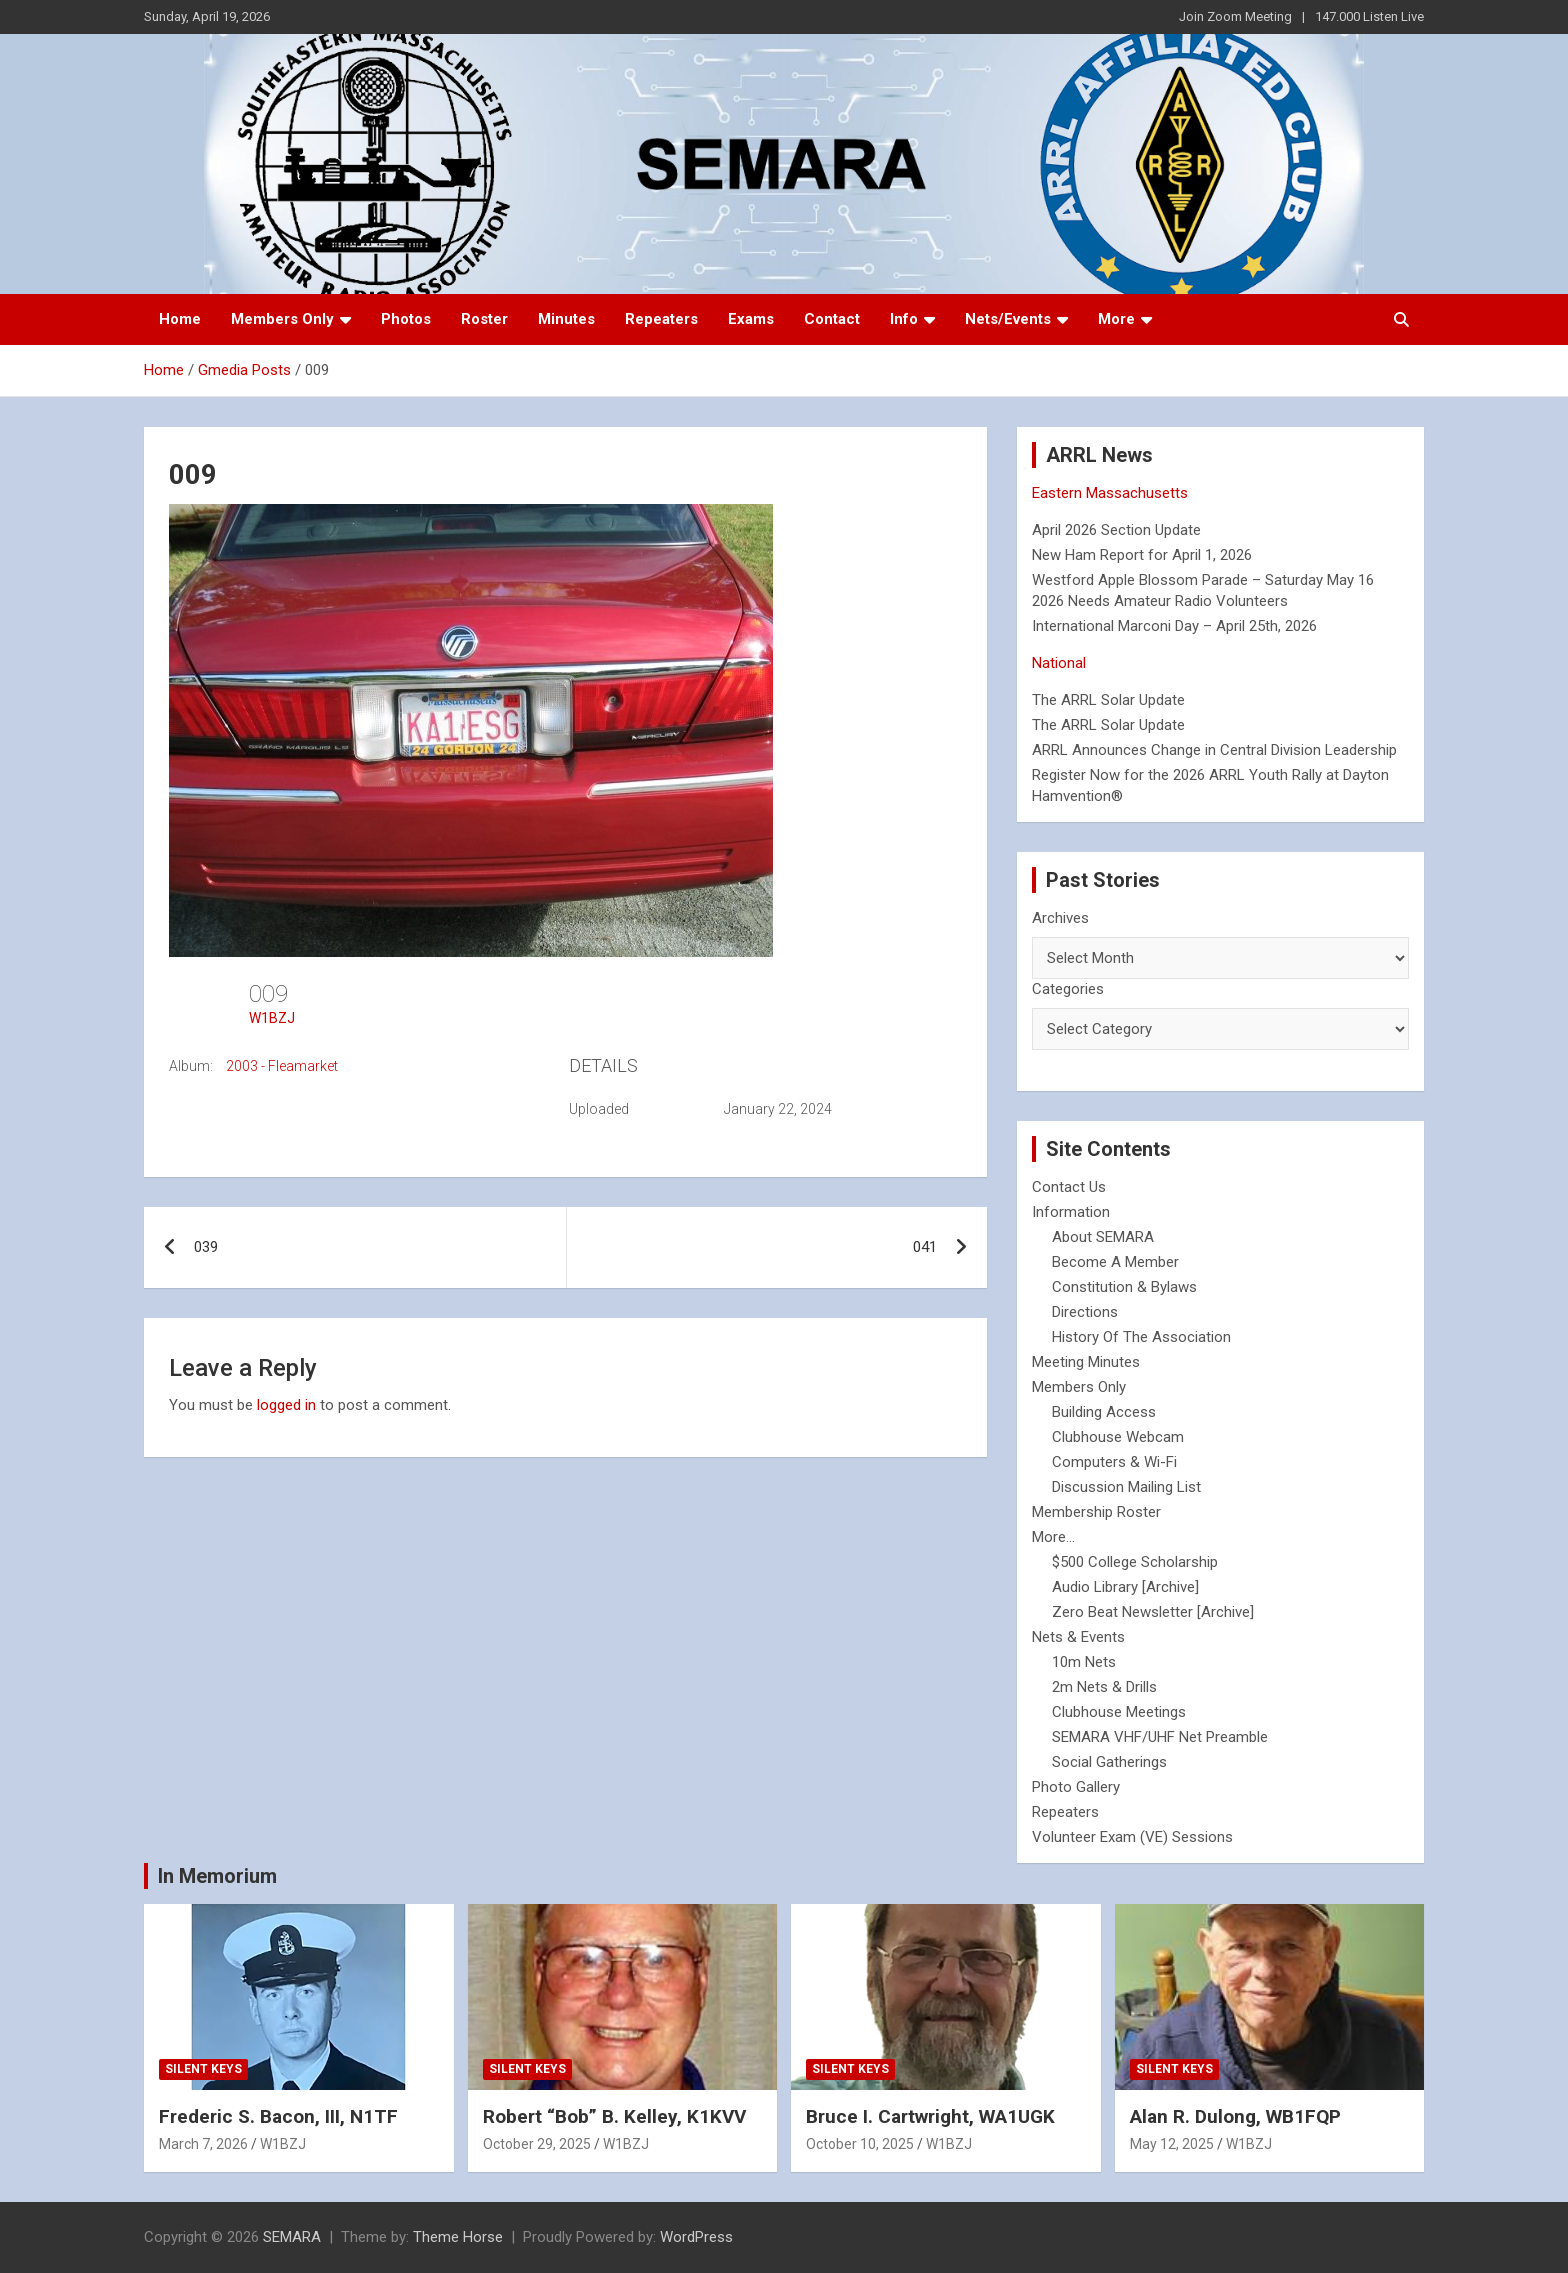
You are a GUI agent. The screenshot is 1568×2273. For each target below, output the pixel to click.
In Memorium (217, 1876)
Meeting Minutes (1086, 1362)
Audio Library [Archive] (1125, 1587)
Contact (832, 319)
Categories (1068, 989)
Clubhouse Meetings (1119, 1712)
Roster (484, 319)
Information (1071, 1212)
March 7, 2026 (203, 2144)
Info (904, 319)
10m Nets (1084, 1662)
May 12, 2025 (1172, 2144)
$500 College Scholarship (1135, 1562)
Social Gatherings (1109, 1762)
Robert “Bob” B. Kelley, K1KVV (614, 2116)
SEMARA (292, 2237)
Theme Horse (458, 2237)
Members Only (282, 319)
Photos (406, 319)
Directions (1085, 1312)
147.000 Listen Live (1369, 16)
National (1059, 663)
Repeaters (661, 319)
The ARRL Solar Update (1108, 700)
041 (925, 1247)
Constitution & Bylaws (1124, 1287)
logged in (286, 1405)
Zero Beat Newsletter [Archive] (1153, 1612)
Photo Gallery (1076, 1787)
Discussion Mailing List (1126, 1487)
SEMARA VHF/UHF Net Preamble (1160, 1737)
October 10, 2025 (860, 2144)
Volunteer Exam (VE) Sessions (1132, 1837)
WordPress (696, 2237)
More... (1053, 1537)
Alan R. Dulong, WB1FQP (1235, 2116)
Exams (751, 319)
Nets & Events (1078, 1637)
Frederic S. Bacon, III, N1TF (278, 2116)
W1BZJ (272, 1018)
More (1116, 319)
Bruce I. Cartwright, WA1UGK (930, 2116)
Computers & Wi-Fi (1114, 1462)
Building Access (1104, 1412)
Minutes (566, 319)
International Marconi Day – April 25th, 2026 (1174, 626)
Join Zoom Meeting (1235, 16)
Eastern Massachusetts (1110, 493)
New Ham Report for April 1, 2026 (1142, 555)
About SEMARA (1103, 1237)
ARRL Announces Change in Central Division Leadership (1214, 750)
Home (180, 319)
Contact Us (1069, 1187)
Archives (1060, 918)
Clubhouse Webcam (1118, 1437)
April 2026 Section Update (1116, 530)
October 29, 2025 (537, 2144)
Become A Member (1115, 1262)
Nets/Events (1008, 319)
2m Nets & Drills (1104, 1687)
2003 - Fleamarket (282, 1066)
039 (206, 1247)
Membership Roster (1096, 1512)
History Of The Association (1141, 1337)
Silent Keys (203, 2069)
